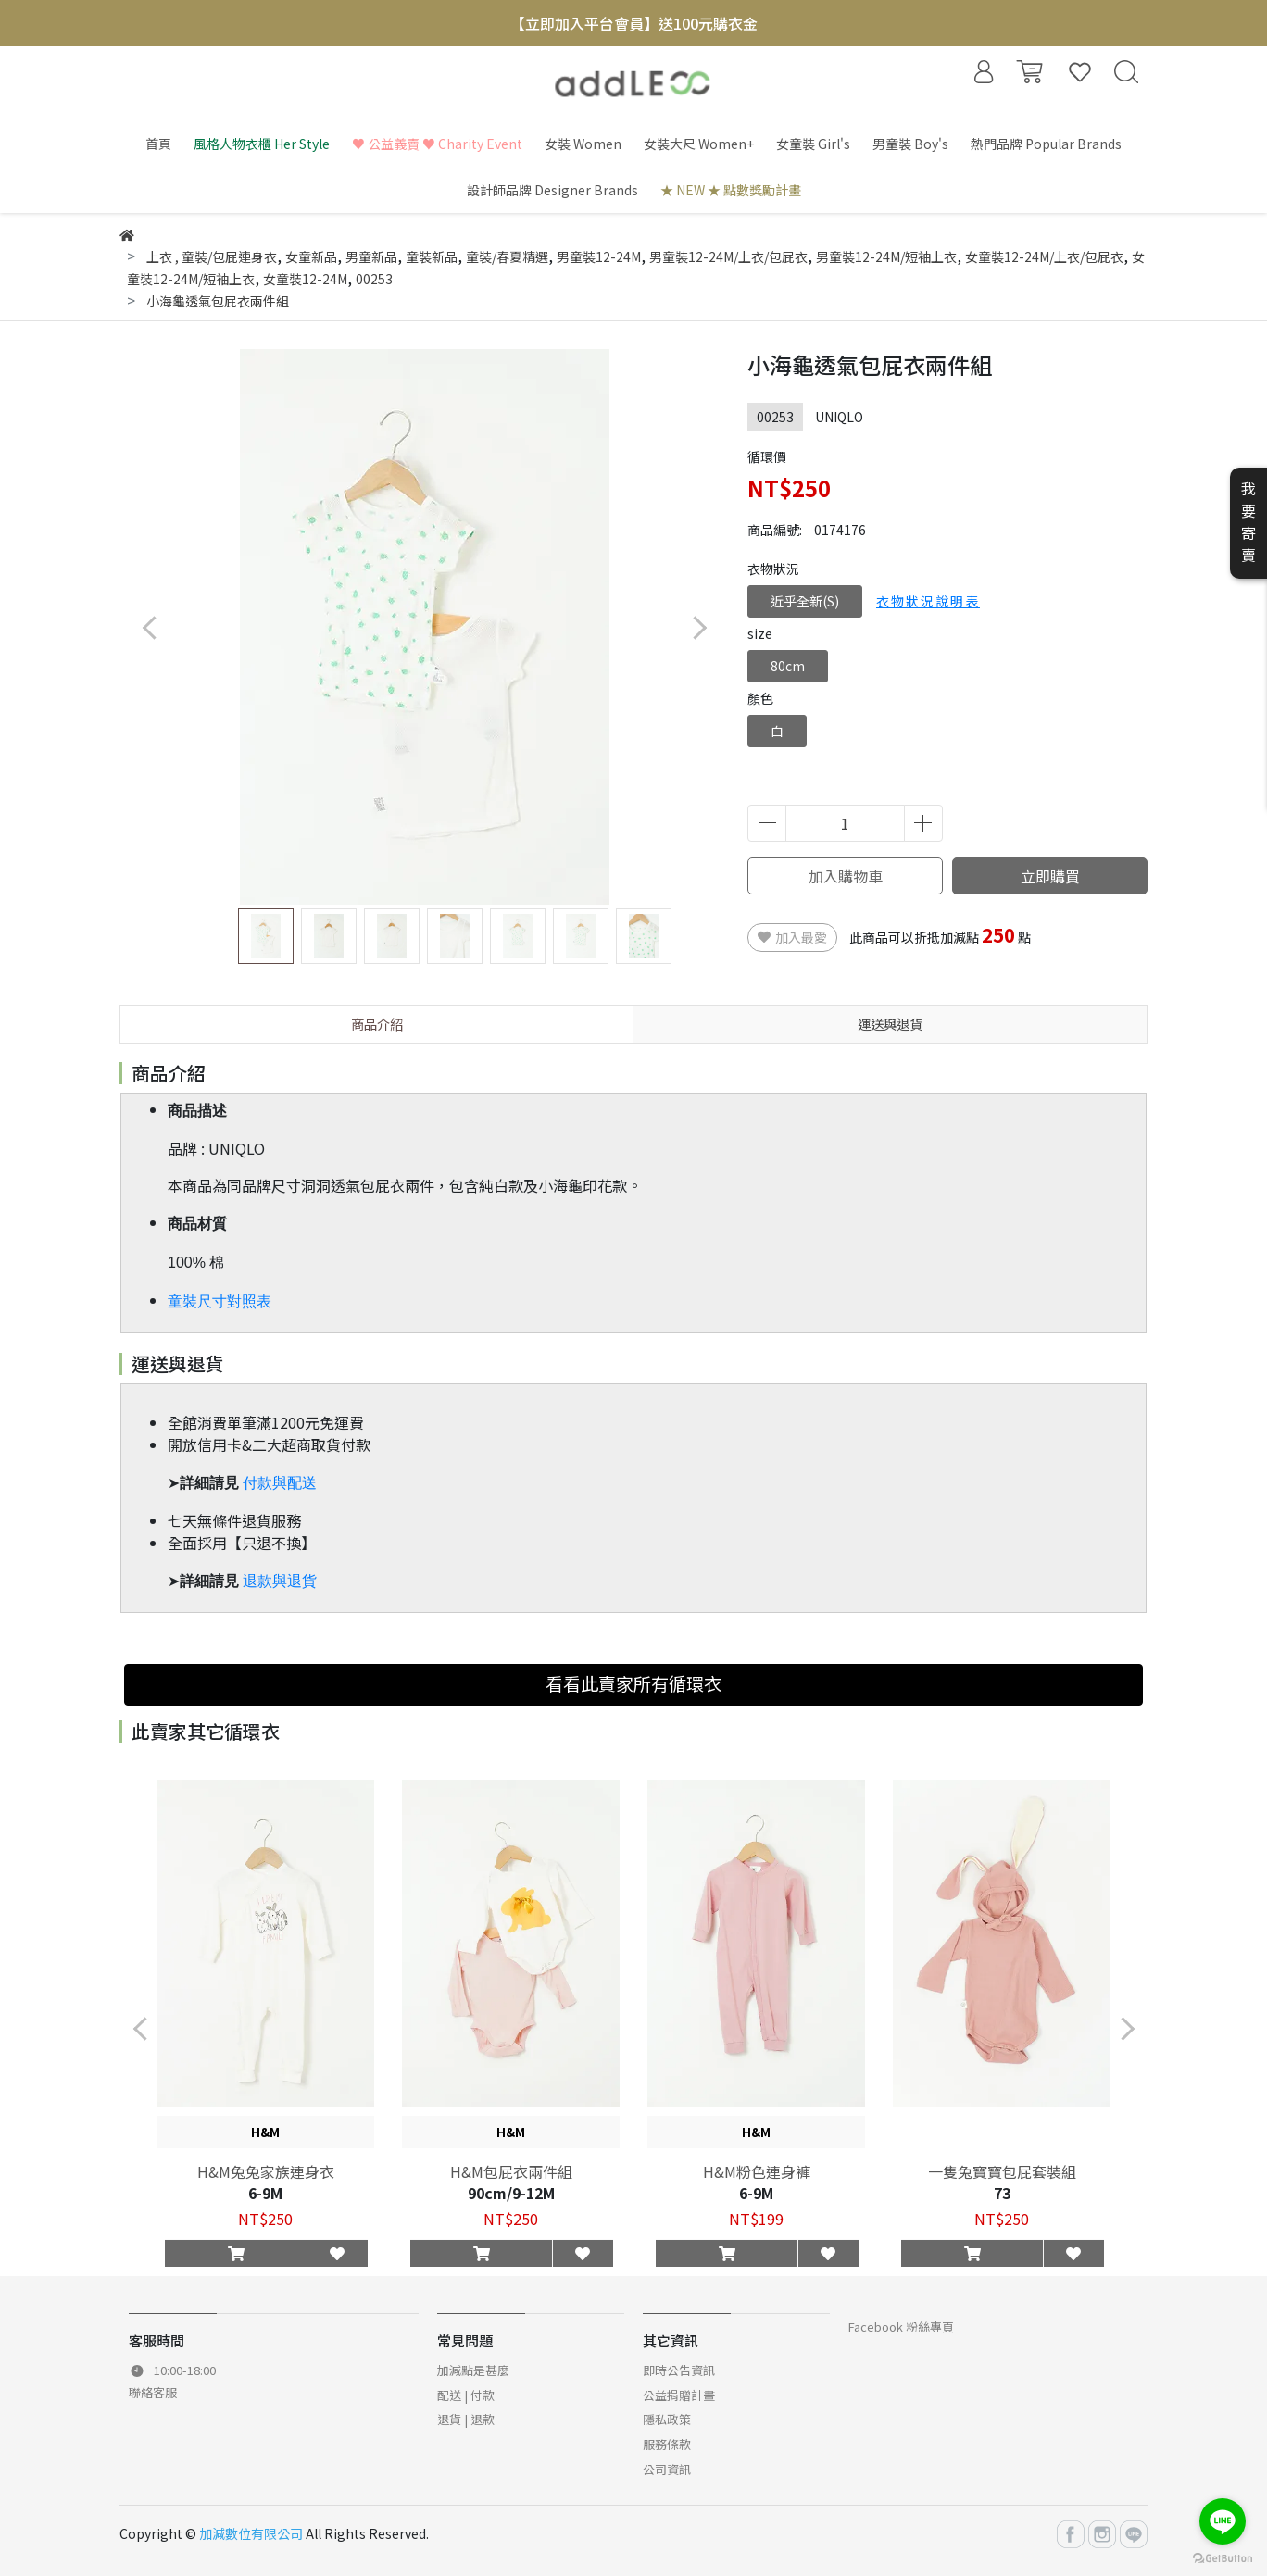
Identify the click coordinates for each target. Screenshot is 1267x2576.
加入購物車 (846, 876)
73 (1002, 2192)
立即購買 (1050, 876)
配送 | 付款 (466, 2395)
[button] (699, 627)
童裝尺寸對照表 (219, 1301)
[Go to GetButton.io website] (1222, 2557)
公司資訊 (667, 2469)
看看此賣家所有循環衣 (633, 1683)
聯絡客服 (153, 2392)
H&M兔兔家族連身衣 (265, 2171)
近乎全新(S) (805, 601)
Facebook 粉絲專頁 (901, 2326)
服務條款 (667, 2444)
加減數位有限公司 (251, 2533)
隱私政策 (667, 2419)
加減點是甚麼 (473, 2370)
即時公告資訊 (679, 2370)
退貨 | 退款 (466, 2419)
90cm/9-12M (511, 2192)
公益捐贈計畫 (679, 2395)
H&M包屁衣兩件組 (511, 2171)
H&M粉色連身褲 (756, 2171)
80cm (788, 666)
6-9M (265, 2192)
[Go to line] (1222, 2521)
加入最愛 (792, 937)
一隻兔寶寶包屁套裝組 (1002, 2171)
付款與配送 (280, 1483)
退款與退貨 (280, 1581)
